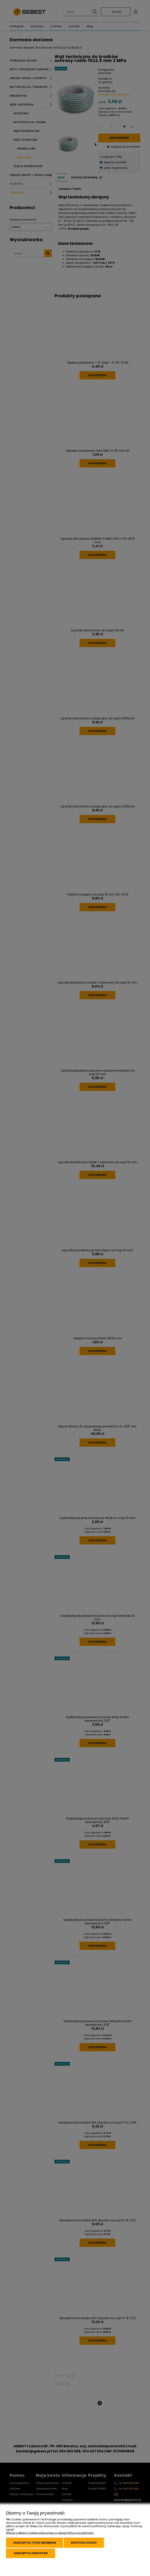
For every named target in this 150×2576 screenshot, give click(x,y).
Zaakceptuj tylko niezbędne (36, 2546)
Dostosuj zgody (89, 2546)
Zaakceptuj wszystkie (32, 2554)
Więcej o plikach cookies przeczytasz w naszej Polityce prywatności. (50, 2537)
